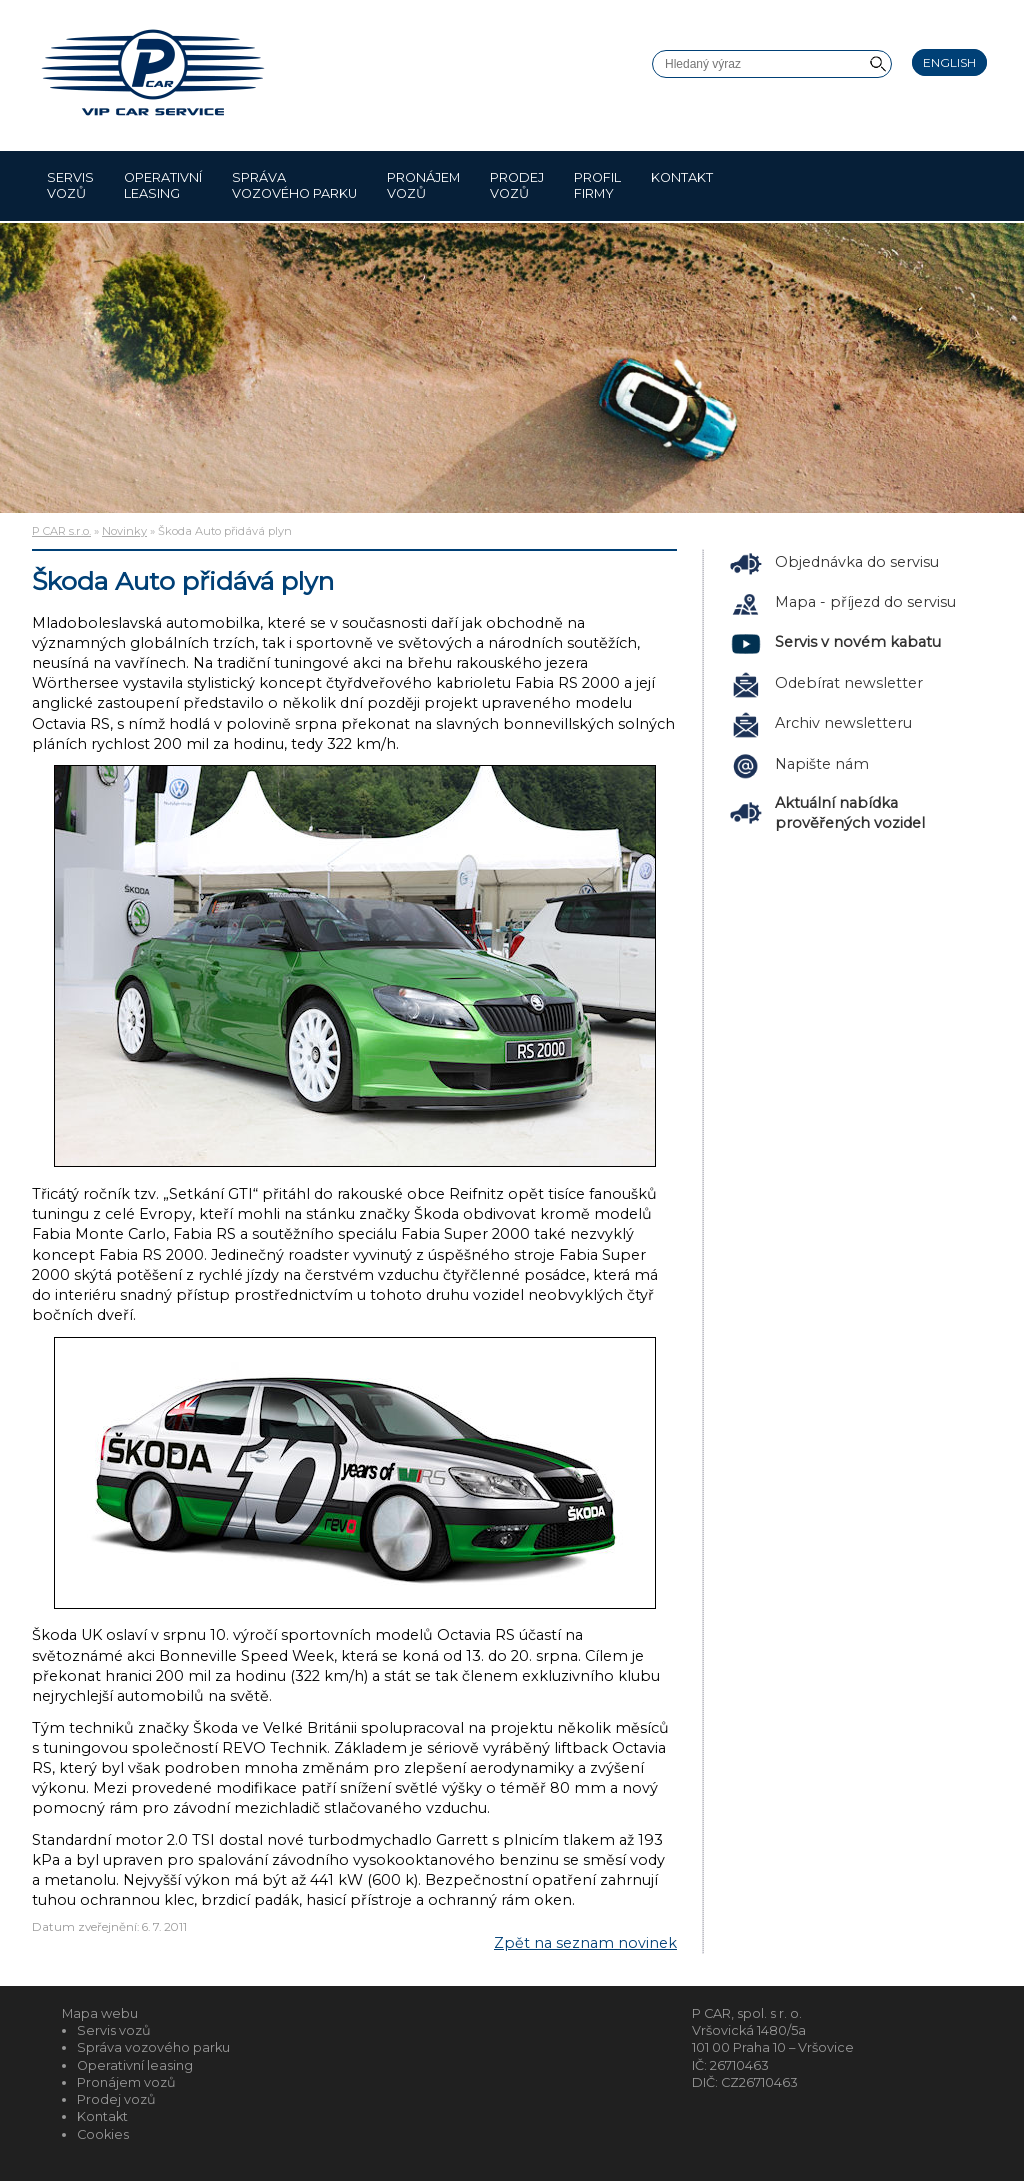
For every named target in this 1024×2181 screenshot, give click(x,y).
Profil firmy (597, 185)
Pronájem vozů (423, 185)
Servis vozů (70, 185)
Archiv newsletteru (843, 723)
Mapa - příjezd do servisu (865, 602)
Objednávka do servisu (857, 562)
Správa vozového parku (294, 185)
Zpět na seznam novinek (585, 1943)
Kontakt (682, 185)
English (949, 62)
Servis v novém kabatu (858, 642)
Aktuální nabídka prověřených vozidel (850, 813)
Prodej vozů (517, 185)
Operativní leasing (163, 185)
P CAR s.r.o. (61, 531)
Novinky (124, 531)
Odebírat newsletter (849, 683)
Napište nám (822, 764)
